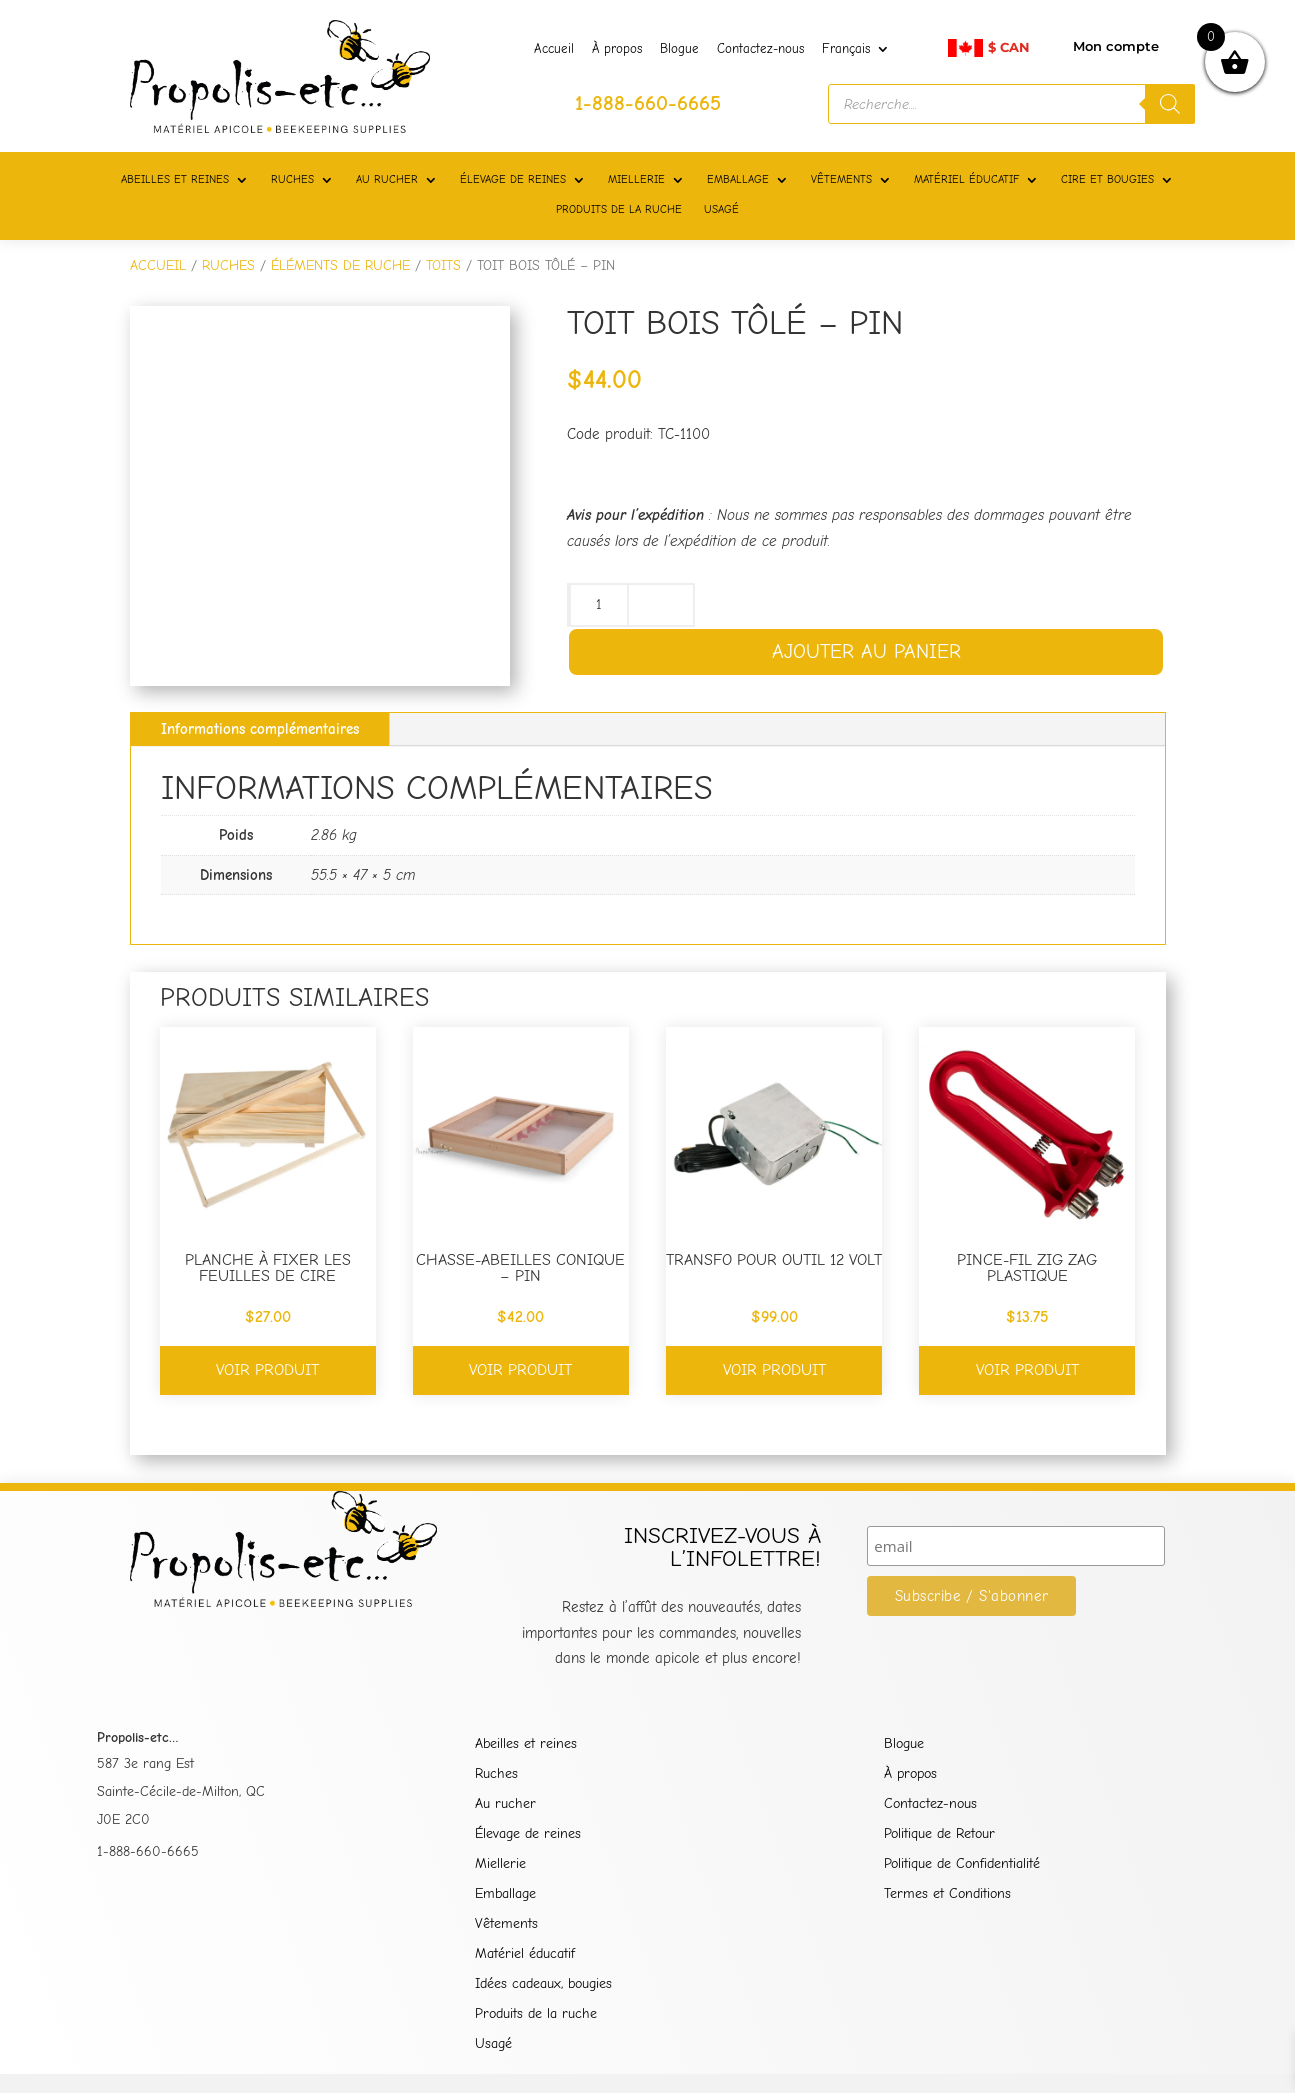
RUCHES (292, 179)
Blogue (679, 49)
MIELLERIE (636, 179)
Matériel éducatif (525, 1954)
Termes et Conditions (947, 1894)
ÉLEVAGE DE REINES (513, 179)
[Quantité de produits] (599, 605)
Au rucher (505, 1804)
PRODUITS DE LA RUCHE (619, 209)
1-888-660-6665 (148, 1851)
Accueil (554, 49)
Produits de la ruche (536, 2014)
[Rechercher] (1170, 104)
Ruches (496, 1774)
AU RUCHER (387, 179)
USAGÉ (721, 209)
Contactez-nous (760, 49)
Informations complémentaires (260, 729)
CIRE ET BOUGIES (1107, 179)
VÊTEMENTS (841, 179)
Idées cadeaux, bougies (543, 1984)
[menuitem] (856, 53)
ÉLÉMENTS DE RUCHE (340, 265)
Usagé (493, 2044)
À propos (617, 49)
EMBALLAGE (738, 179)
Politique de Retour (939, 1834)
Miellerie (500, 1864)
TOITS (443, 265)
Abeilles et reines (526, 1744)
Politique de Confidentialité (962, 1864)
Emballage (505, 1894)
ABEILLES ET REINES (175, 179)
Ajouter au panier (866, 651)
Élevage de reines (528, 1834)
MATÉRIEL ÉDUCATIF (966, 179)
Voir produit (267, 1370)
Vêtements (506, 1924)
